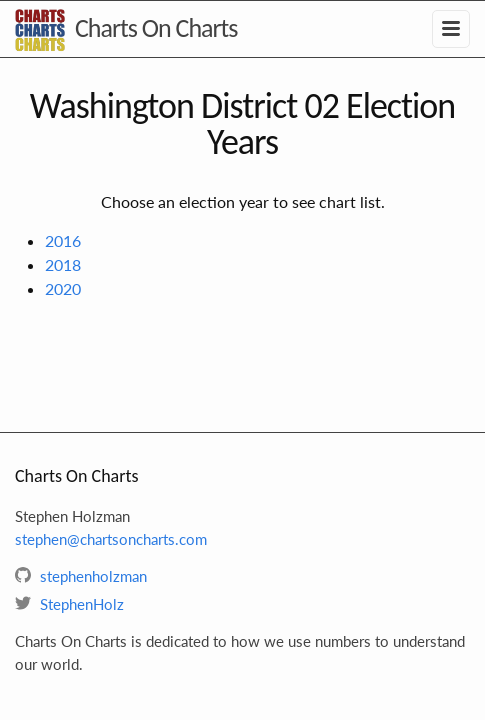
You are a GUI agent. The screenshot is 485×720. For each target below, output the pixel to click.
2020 (63, 288)
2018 (63, 264)
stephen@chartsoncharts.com (111, 539)
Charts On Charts (156, 28)
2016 (63, 240)
